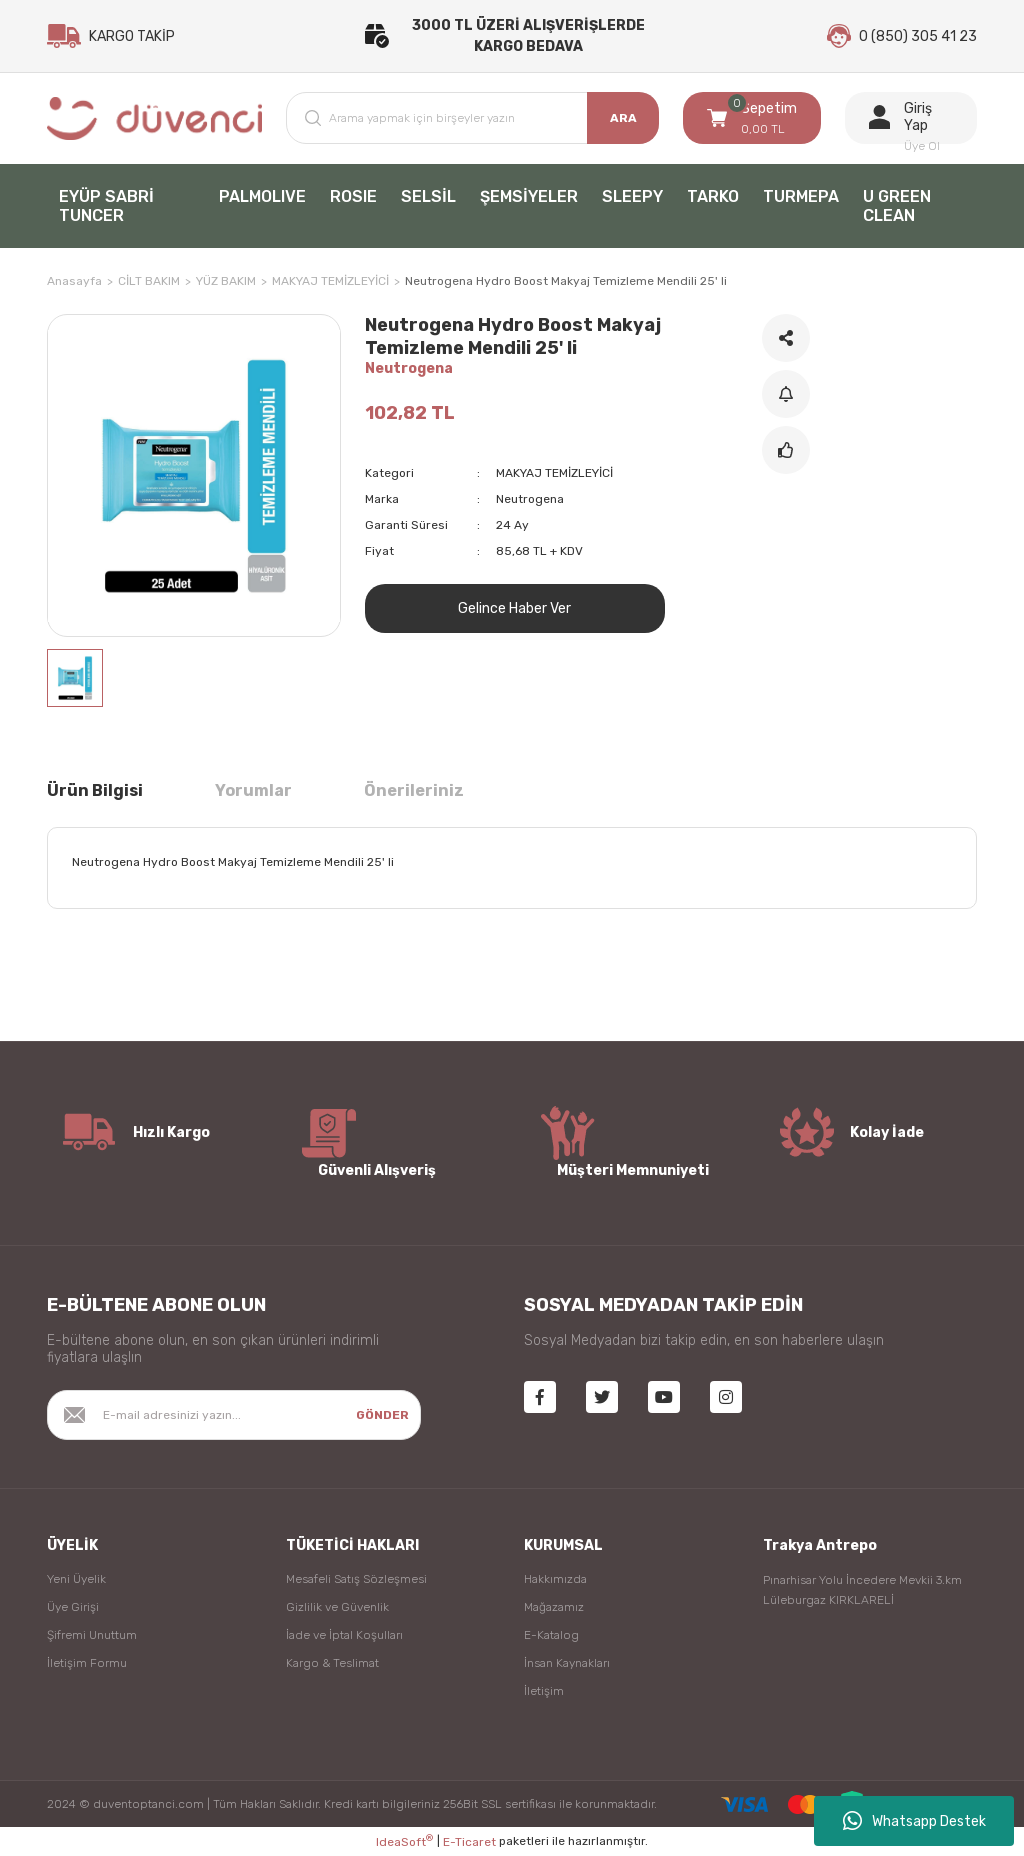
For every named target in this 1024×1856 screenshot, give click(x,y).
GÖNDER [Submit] (382, 1415)
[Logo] (154, 118)
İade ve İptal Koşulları (344, 1635)
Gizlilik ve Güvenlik (337, 1607)
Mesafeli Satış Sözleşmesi (356, 1579)
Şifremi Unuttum (92, 1635)
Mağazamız (554, 1607)
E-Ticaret (469, 1842)
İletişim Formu (87, 1663)
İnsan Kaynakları (567, 1663)
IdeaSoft (404, 1841)
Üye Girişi (73, 1607)
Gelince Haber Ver (514, 608)
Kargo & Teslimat (332, 1663)
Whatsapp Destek (914, 1821)
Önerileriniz (414, 790)
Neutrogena (409, 368)
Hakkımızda (555, 1579)
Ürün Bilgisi (95, 790)
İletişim (544, 1691)
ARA (623, 118)
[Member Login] (911, 118)
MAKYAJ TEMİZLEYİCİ (554, 473)
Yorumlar (253, 790)
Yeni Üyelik (76, 1579)
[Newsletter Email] (234, 1415)
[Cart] (752, 118)
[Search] (473, 118)
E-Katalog (551, 1635)
